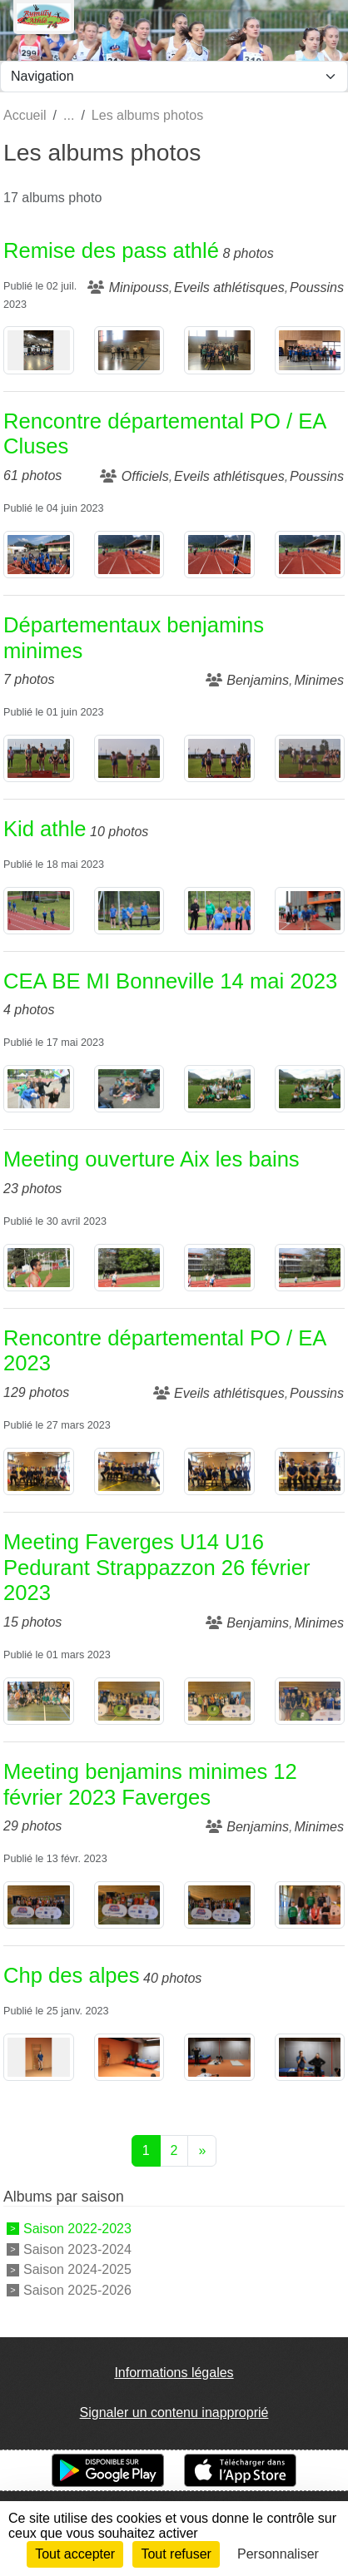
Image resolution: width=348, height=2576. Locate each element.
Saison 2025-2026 (77, 2290)
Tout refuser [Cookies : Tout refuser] (176, 2554)
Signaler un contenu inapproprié (174, 2412)
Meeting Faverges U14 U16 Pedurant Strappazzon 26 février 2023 (157, 1567)
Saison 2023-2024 (77, 2249)
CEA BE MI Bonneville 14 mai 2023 (170, 981)
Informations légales (173, 2372)
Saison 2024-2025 (77, 2269)
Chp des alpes (71, 1975)
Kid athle (45, 828)
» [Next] (202, 2150)
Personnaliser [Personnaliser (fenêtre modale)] (278, 2554)
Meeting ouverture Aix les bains (151, 1159)
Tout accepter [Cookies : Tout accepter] (75, 2554)
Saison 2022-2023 (77, 2229)
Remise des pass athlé (111, 250)
